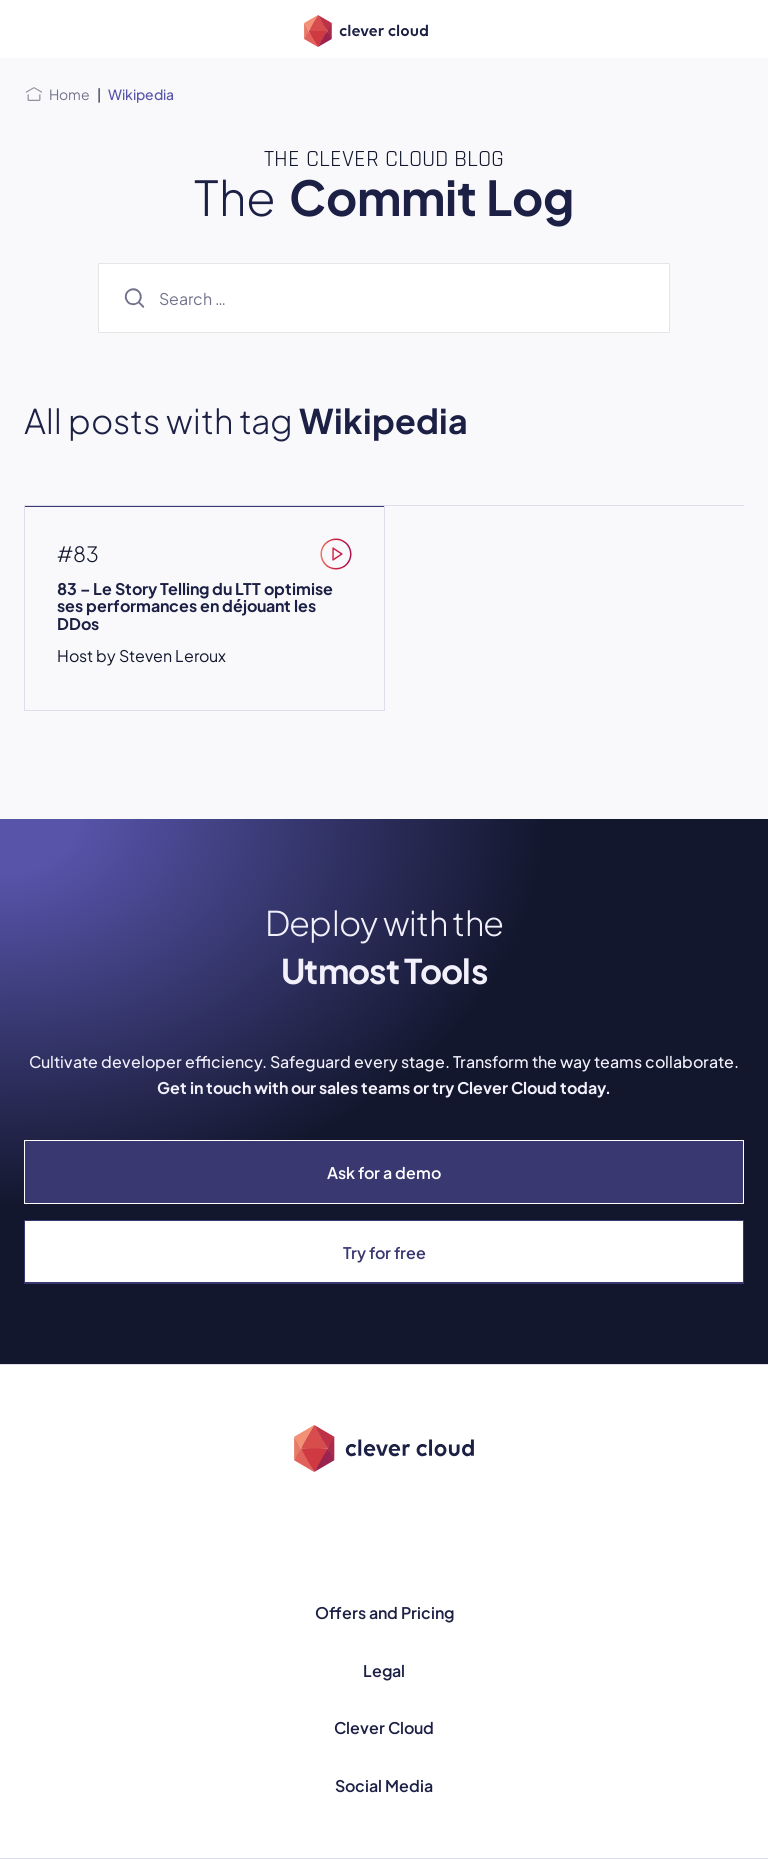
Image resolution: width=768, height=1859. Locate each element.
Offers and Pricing (384, 1612)
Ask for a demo (384, 1172)
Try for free (384, 1252)
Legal (384, 1670)
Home (69, 94)
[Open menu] (36, 29)
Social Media (384, 1785)
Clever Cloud (384, 1727)
